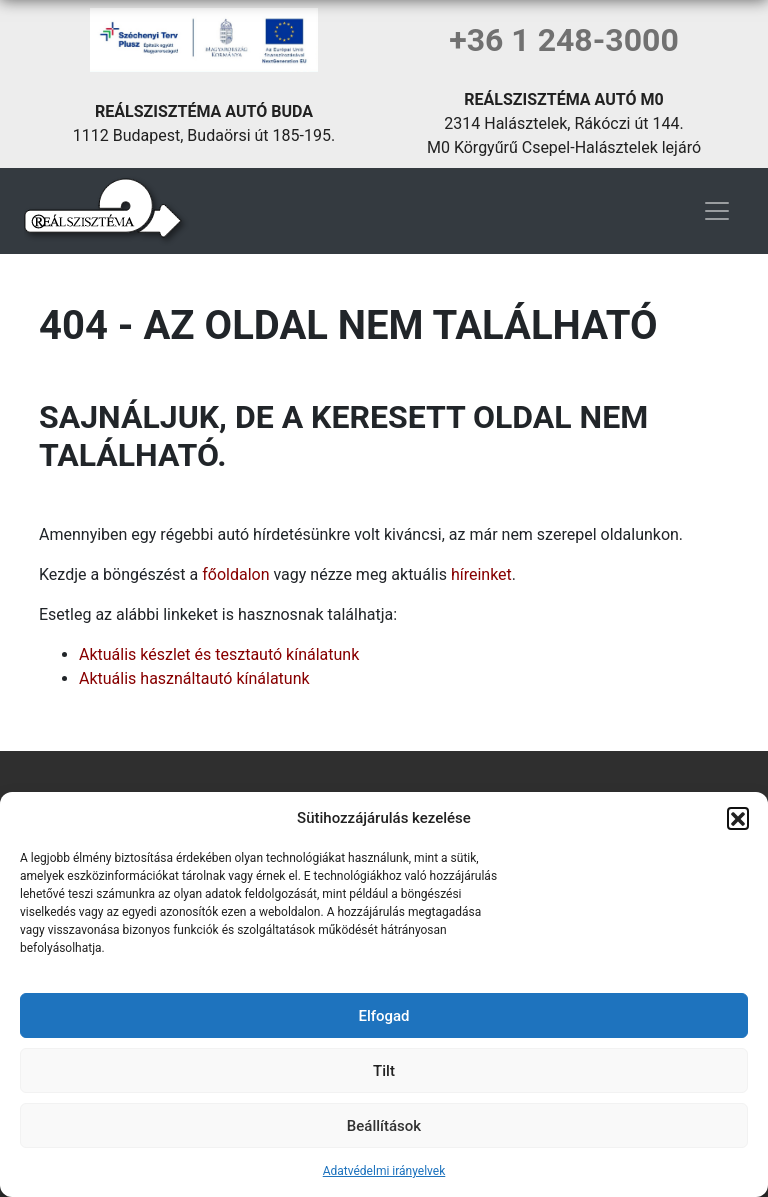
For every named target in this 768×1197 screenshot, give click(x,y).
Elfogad (383, 1016)
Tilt (384, 1071)
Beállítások (384, 1126)
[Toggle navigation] (717, 211)
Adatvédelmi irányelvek (384, 1171)
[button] (738, 818)
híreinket (481, 574)
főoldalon (235, 574)
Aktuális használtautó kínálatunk (194, 678)
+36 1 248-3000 (564, 40)
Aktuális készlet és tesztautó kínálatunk (219, 654)
